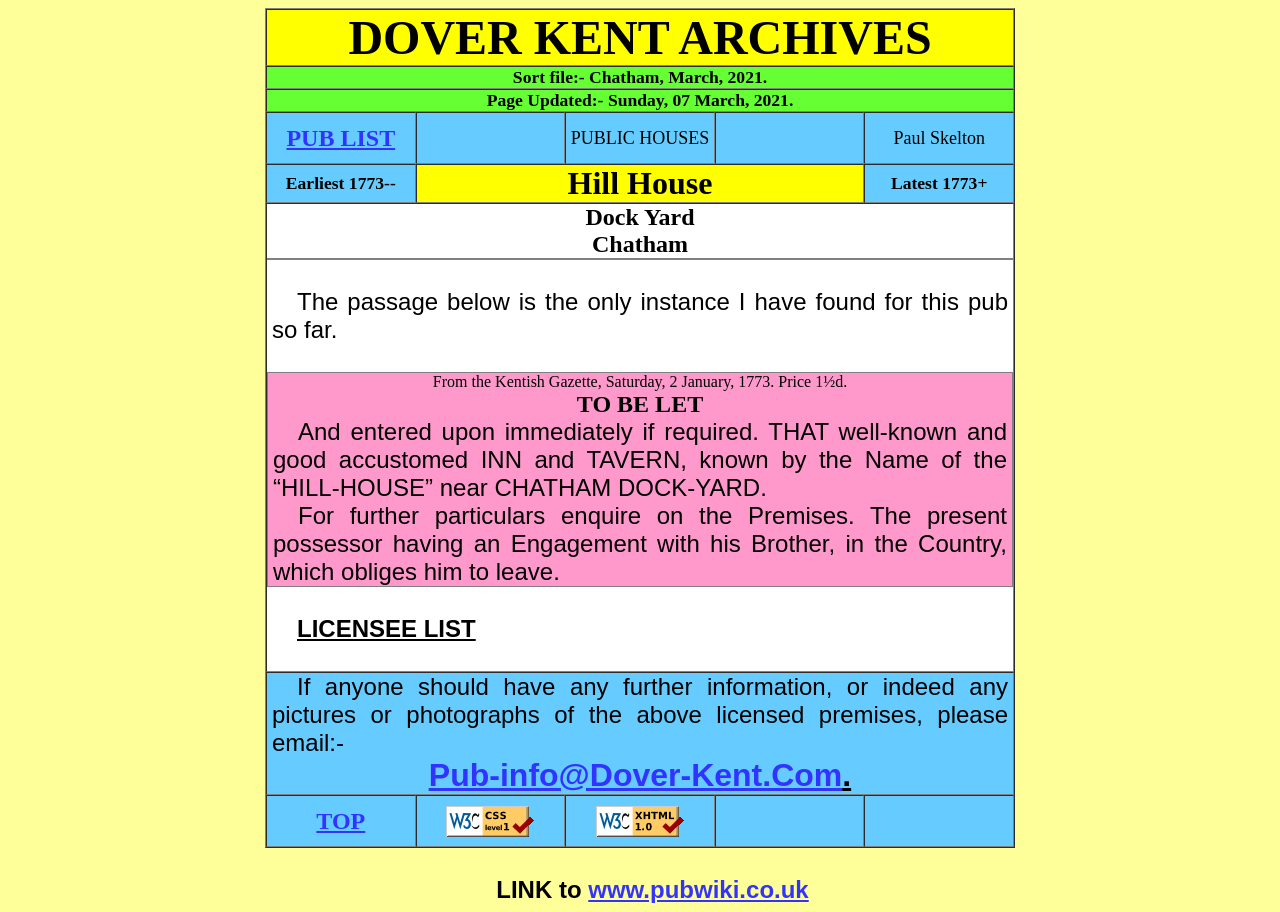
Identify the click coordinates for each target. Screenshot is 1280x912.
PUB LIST (340, 138)
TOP (340, 821)
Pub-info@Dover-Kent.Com (635, 775)
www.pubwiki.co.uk (698, 889)
